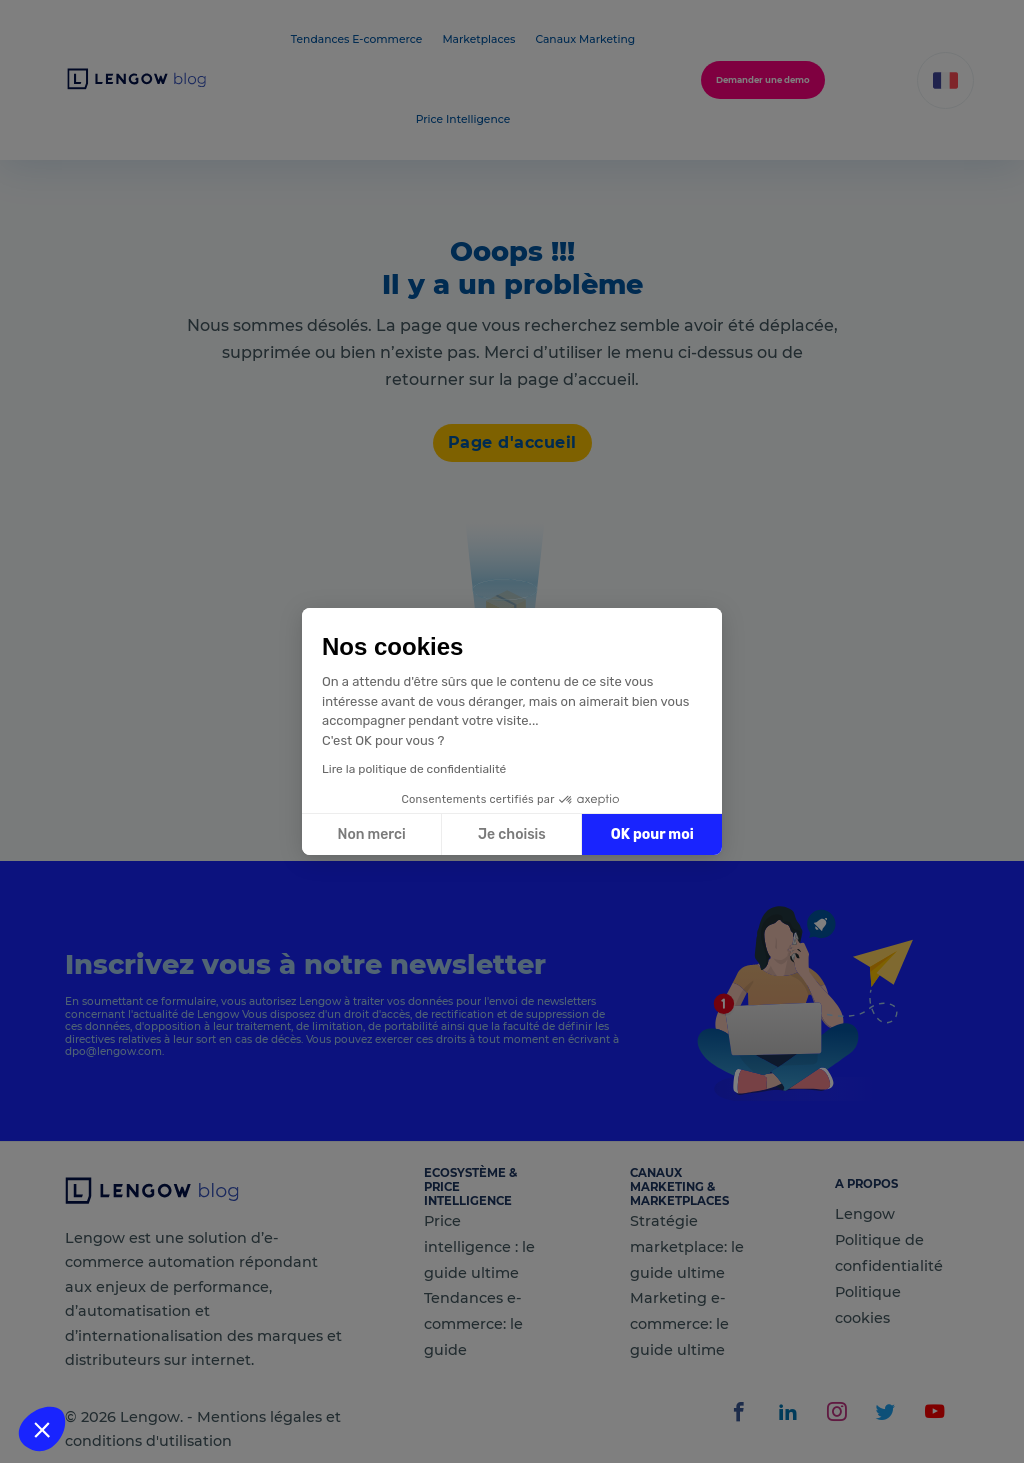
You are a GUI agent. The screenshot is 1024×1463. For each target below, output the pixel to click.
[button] (42, 1429)
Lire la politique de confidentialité (414, 769)
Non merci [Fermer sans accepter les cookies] (371, 834)
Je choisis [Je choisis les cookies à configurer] (512, 834)
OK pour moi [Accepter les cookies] (652, 834)
